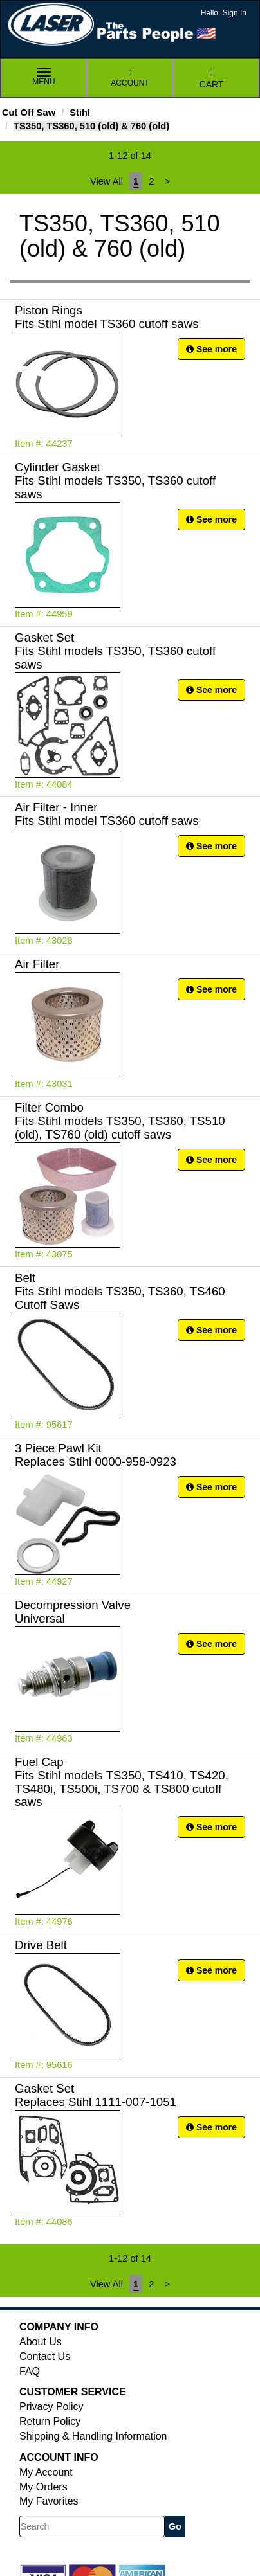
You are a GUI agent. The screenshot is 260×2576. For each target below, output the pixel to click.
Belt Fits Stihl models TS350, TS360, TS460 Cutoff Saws (120, 1291)
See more (211, 349)
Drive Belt (41, 1945)
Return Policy (49, 2421)
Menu (43, 77)
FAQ (29, 2371)
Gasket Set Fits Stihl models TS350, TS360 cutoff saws (115, 651)
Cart (212, 78)
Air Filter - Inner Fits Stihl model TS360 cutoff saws (107, 813)
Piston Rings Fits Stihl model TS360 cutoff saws (107, 316)
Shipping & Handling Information (93, 2436)
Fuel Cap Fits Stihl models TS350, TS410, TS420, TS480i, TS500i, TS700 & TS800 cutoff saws (121, 1782)
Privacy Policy (51, 2406)
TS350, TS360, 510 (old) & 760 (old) (91, 126)
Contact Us (44, 2356)
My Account (46, 2472)
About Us (40, 2341)
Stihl (80, 112)
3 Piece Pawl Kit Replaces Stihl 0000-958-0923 (95, 1454)
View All (106, 181)
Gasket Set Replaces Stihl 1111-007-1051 (95, 2095)
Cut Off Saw (28, 112)
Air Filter (37, 964)
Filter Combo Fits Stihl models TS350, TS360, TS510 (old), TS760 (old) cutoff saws (120, 1121)
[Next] (167, 181)
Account (130, 78)
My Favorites (49, 2501)
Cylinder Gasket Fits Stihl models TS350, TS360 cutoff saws (115, 480)
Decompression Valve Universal (73, 1611)
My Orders (43, 2486)
